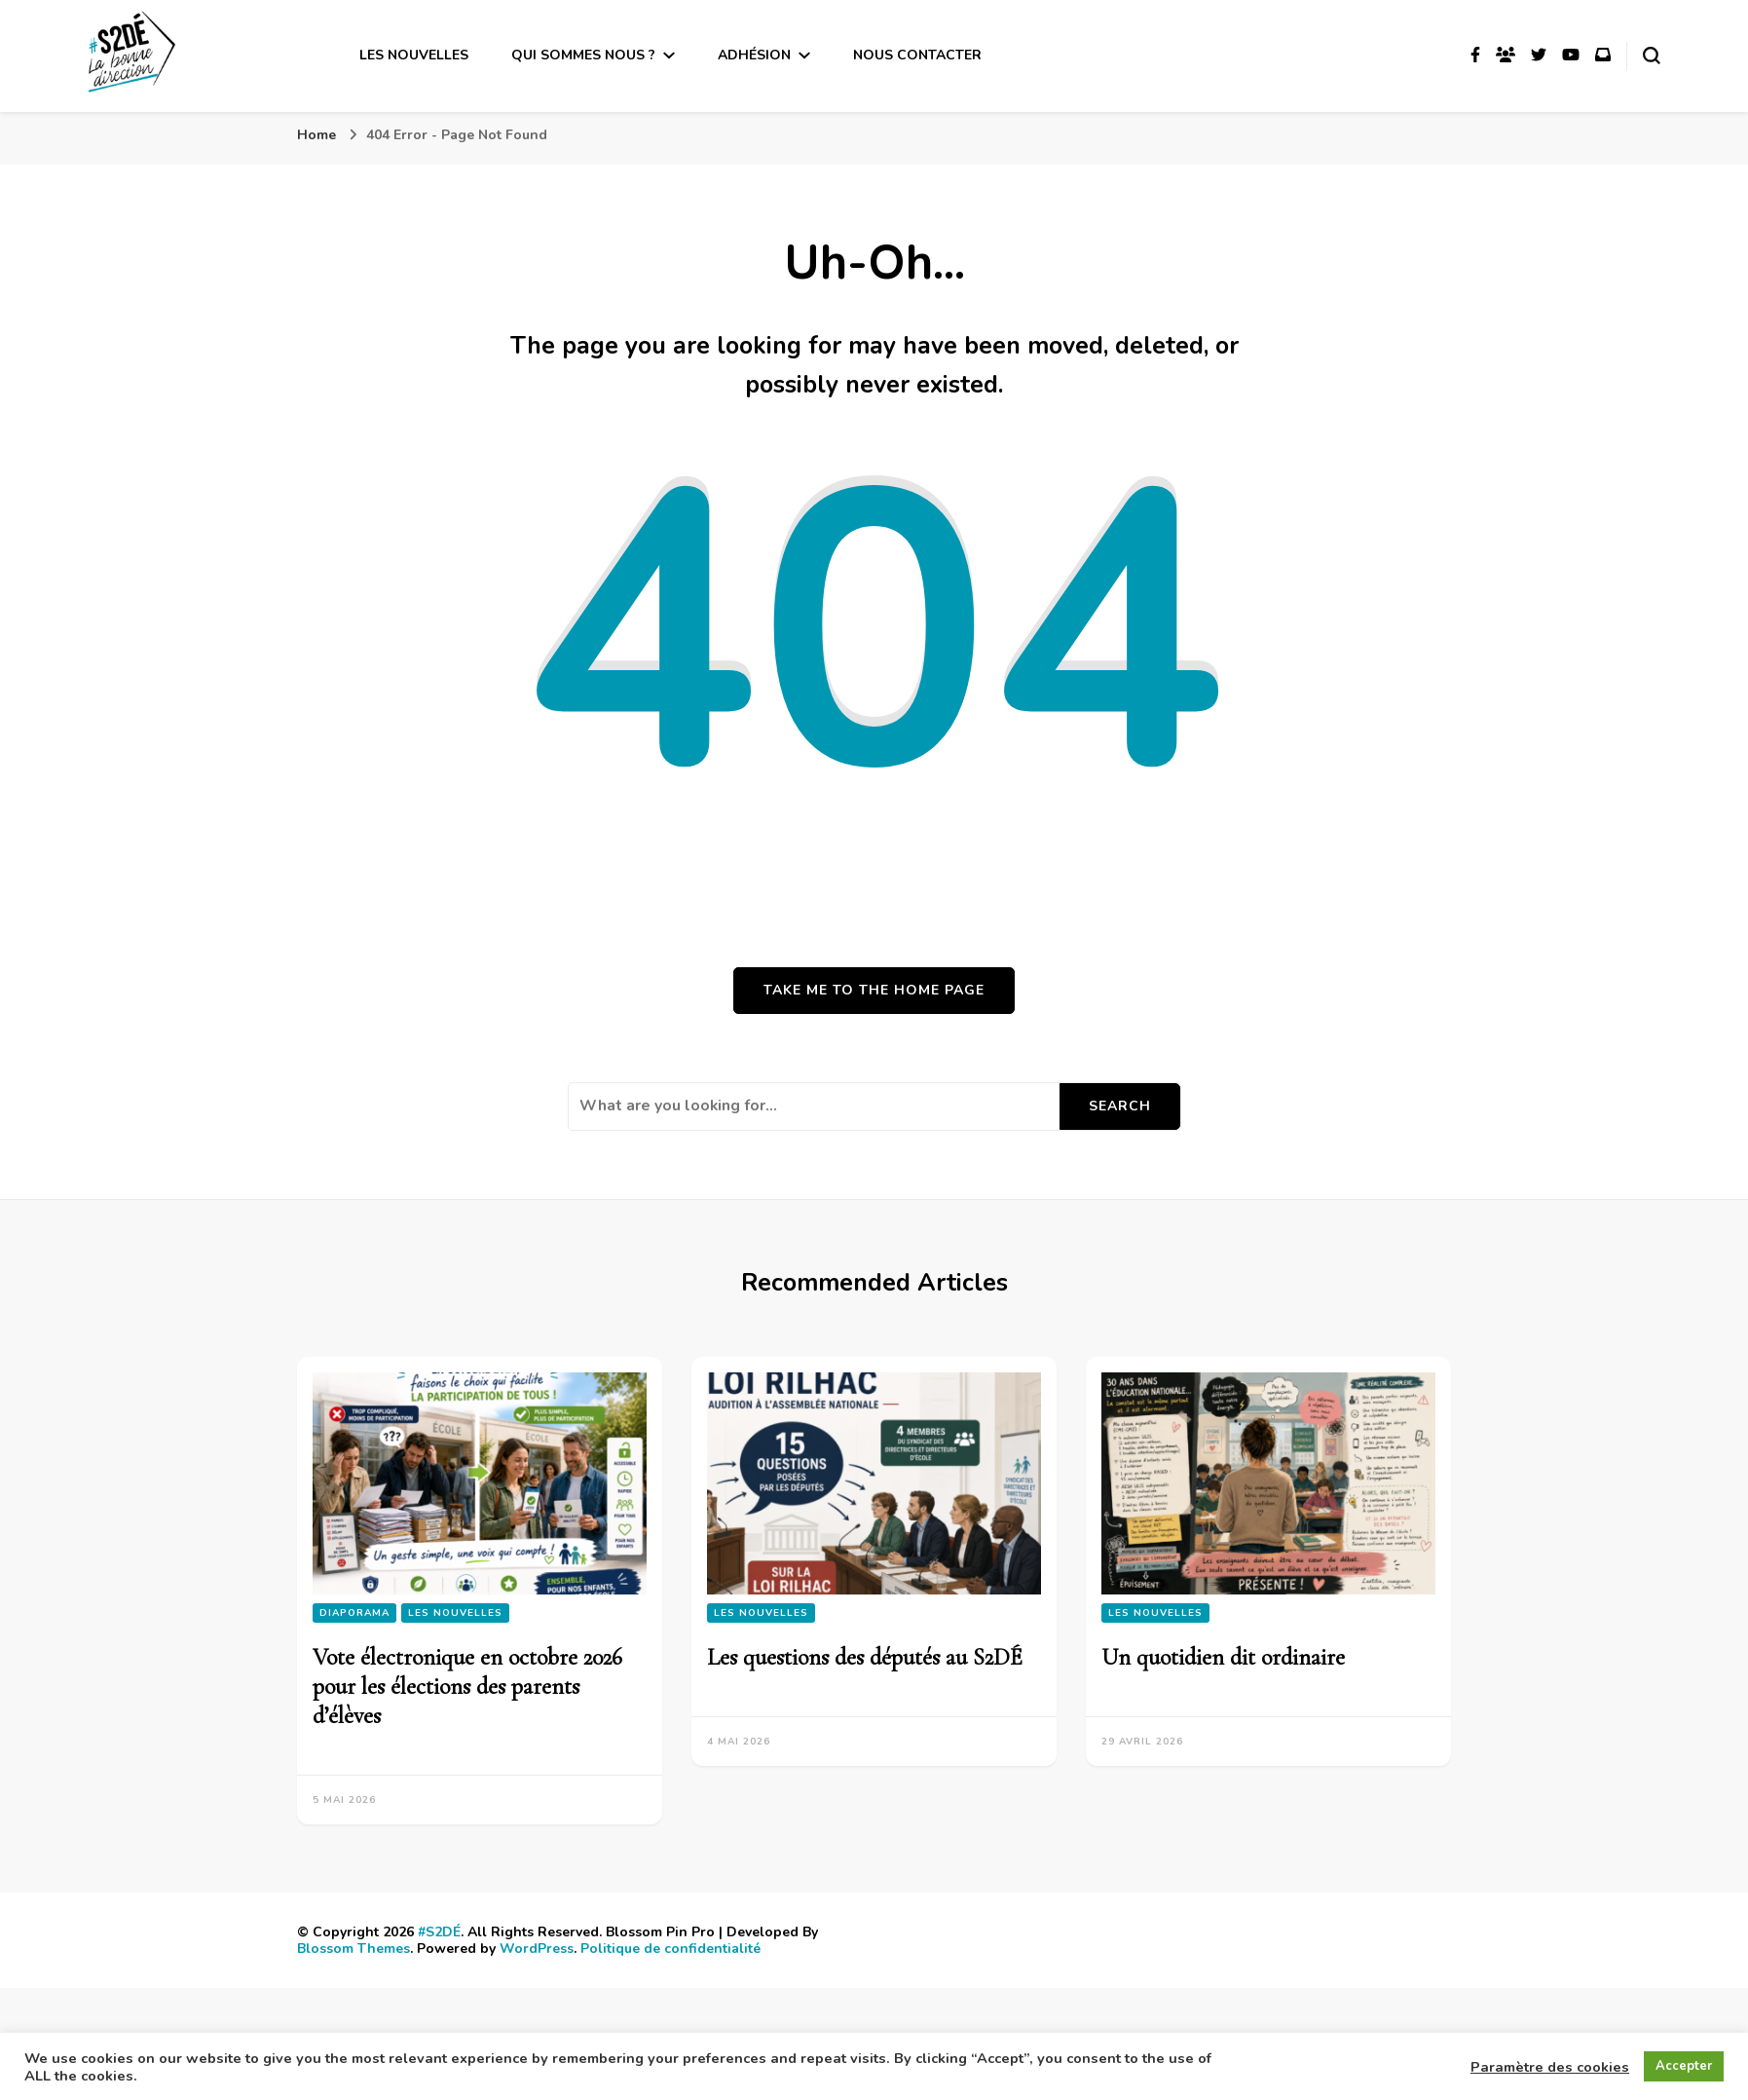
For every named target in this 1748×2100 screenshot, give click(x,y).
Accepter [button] (1683, 2066)
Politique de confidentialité (670, 1948)
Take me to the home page (874, 990)
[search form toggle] (1651, 55)
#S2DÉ (439, 1932)
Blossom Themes (353, 1948)
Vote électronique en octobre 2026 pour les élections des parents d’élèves (467, 1686)
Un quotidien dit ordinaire (1223, 1657)
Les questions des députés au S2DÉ (865, 1657)
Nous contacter (917, 55)
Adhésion (754, 55)
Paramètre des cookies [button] (1549, 2067)
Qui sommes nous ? (583, 55)
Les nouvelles (413, 55)
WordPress (537, 1948)
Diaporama (354, 1613)
